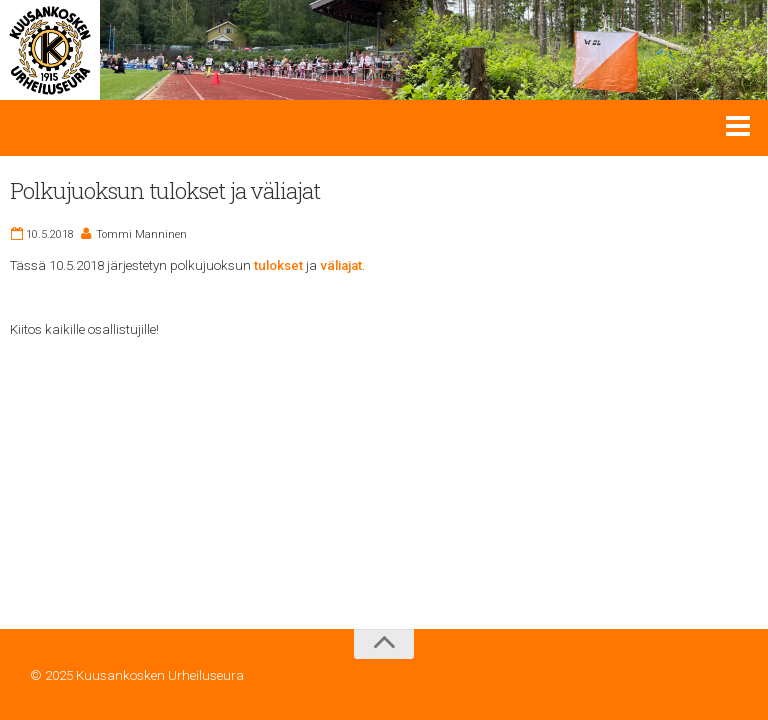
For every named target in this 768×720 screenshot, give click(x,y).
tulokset (278, 265)
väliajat (341, 265)
